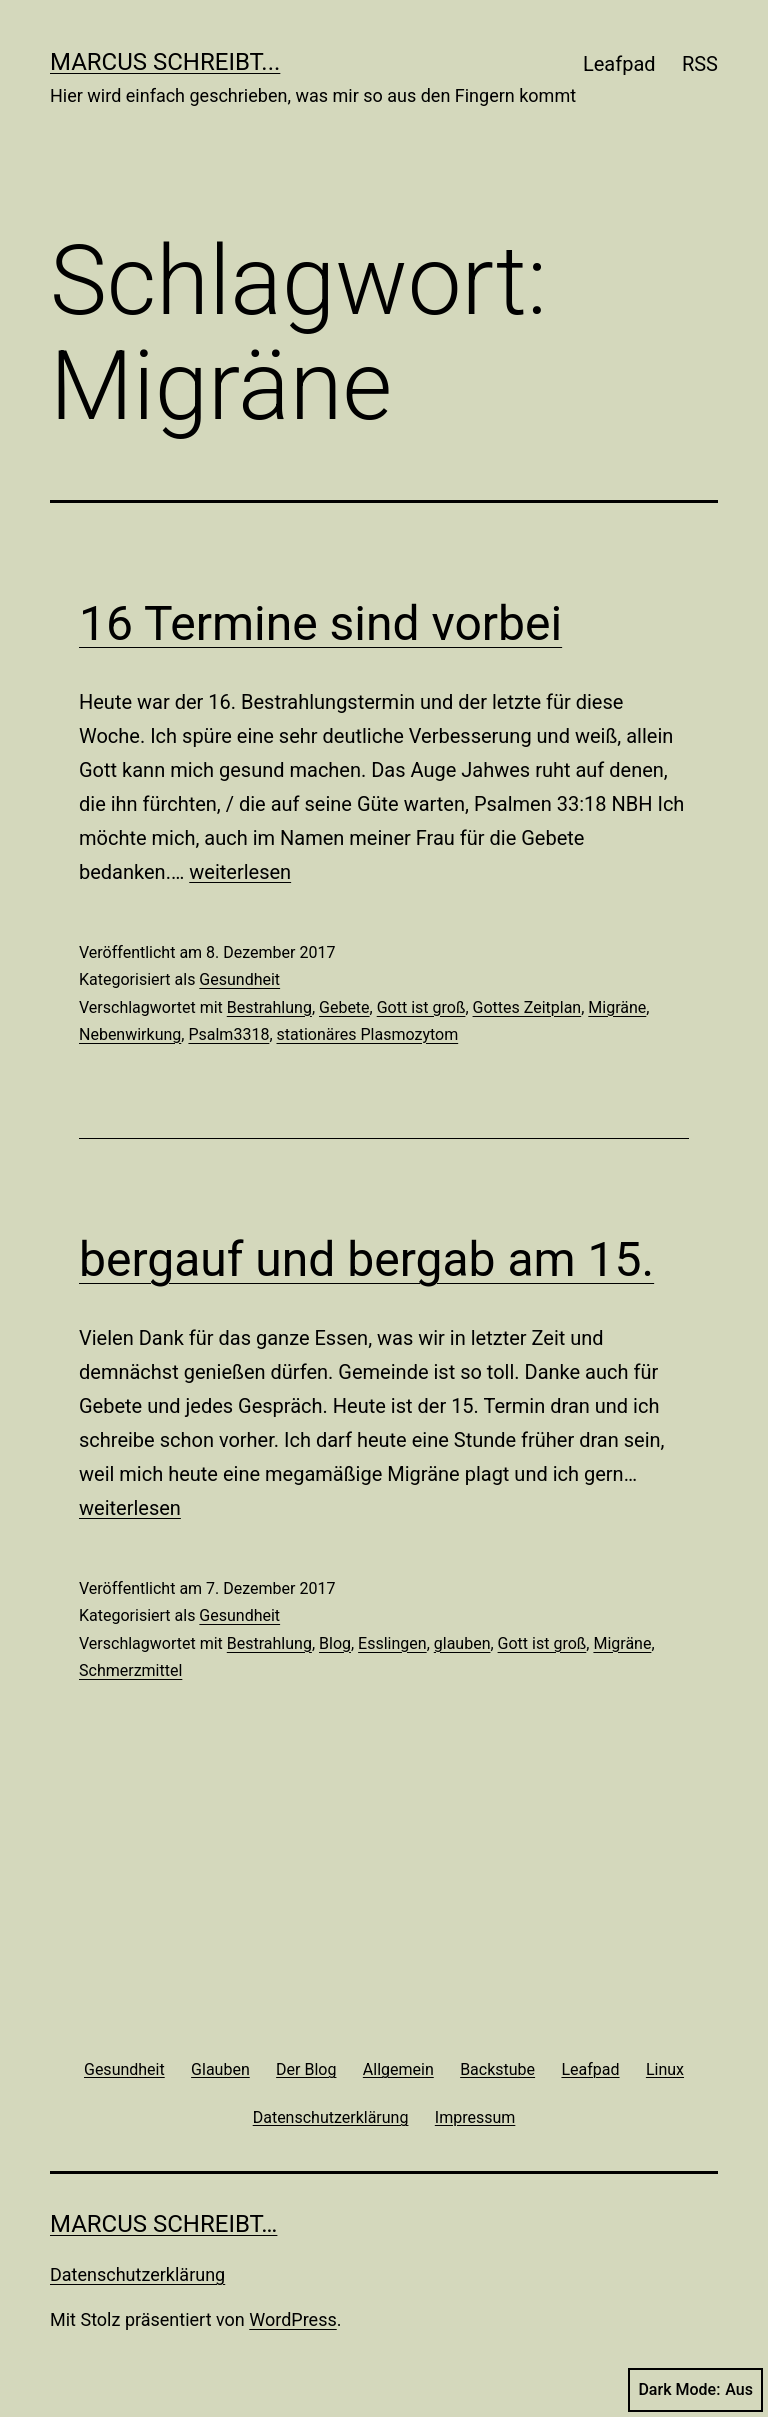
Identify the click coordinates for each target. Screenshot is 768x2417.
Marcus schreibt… (163, 2224)
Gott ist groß (421, 1007)
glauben (462, 1643)
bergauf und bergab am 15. (366, 1259)
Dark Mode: (695, 2390)
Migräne (617, 1007)
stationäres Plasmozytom (368, 1034)
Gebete (344, 1007)
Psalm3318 (228, 1034)
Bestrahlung (269, 1007)
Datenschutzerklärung (137, 2274)
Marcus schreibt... (165, 62)
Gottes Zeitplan (527, 1007)
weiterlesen (240, 872)
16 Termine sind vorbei (320, 623)
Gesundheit (239, 979)
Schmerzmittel (130, 1670)
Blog (335, 1643)
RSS (700, 64)
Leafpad (619, 64)
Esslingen (392, 1643)
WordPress (292, 2319)
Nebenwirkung (130, 1034)
